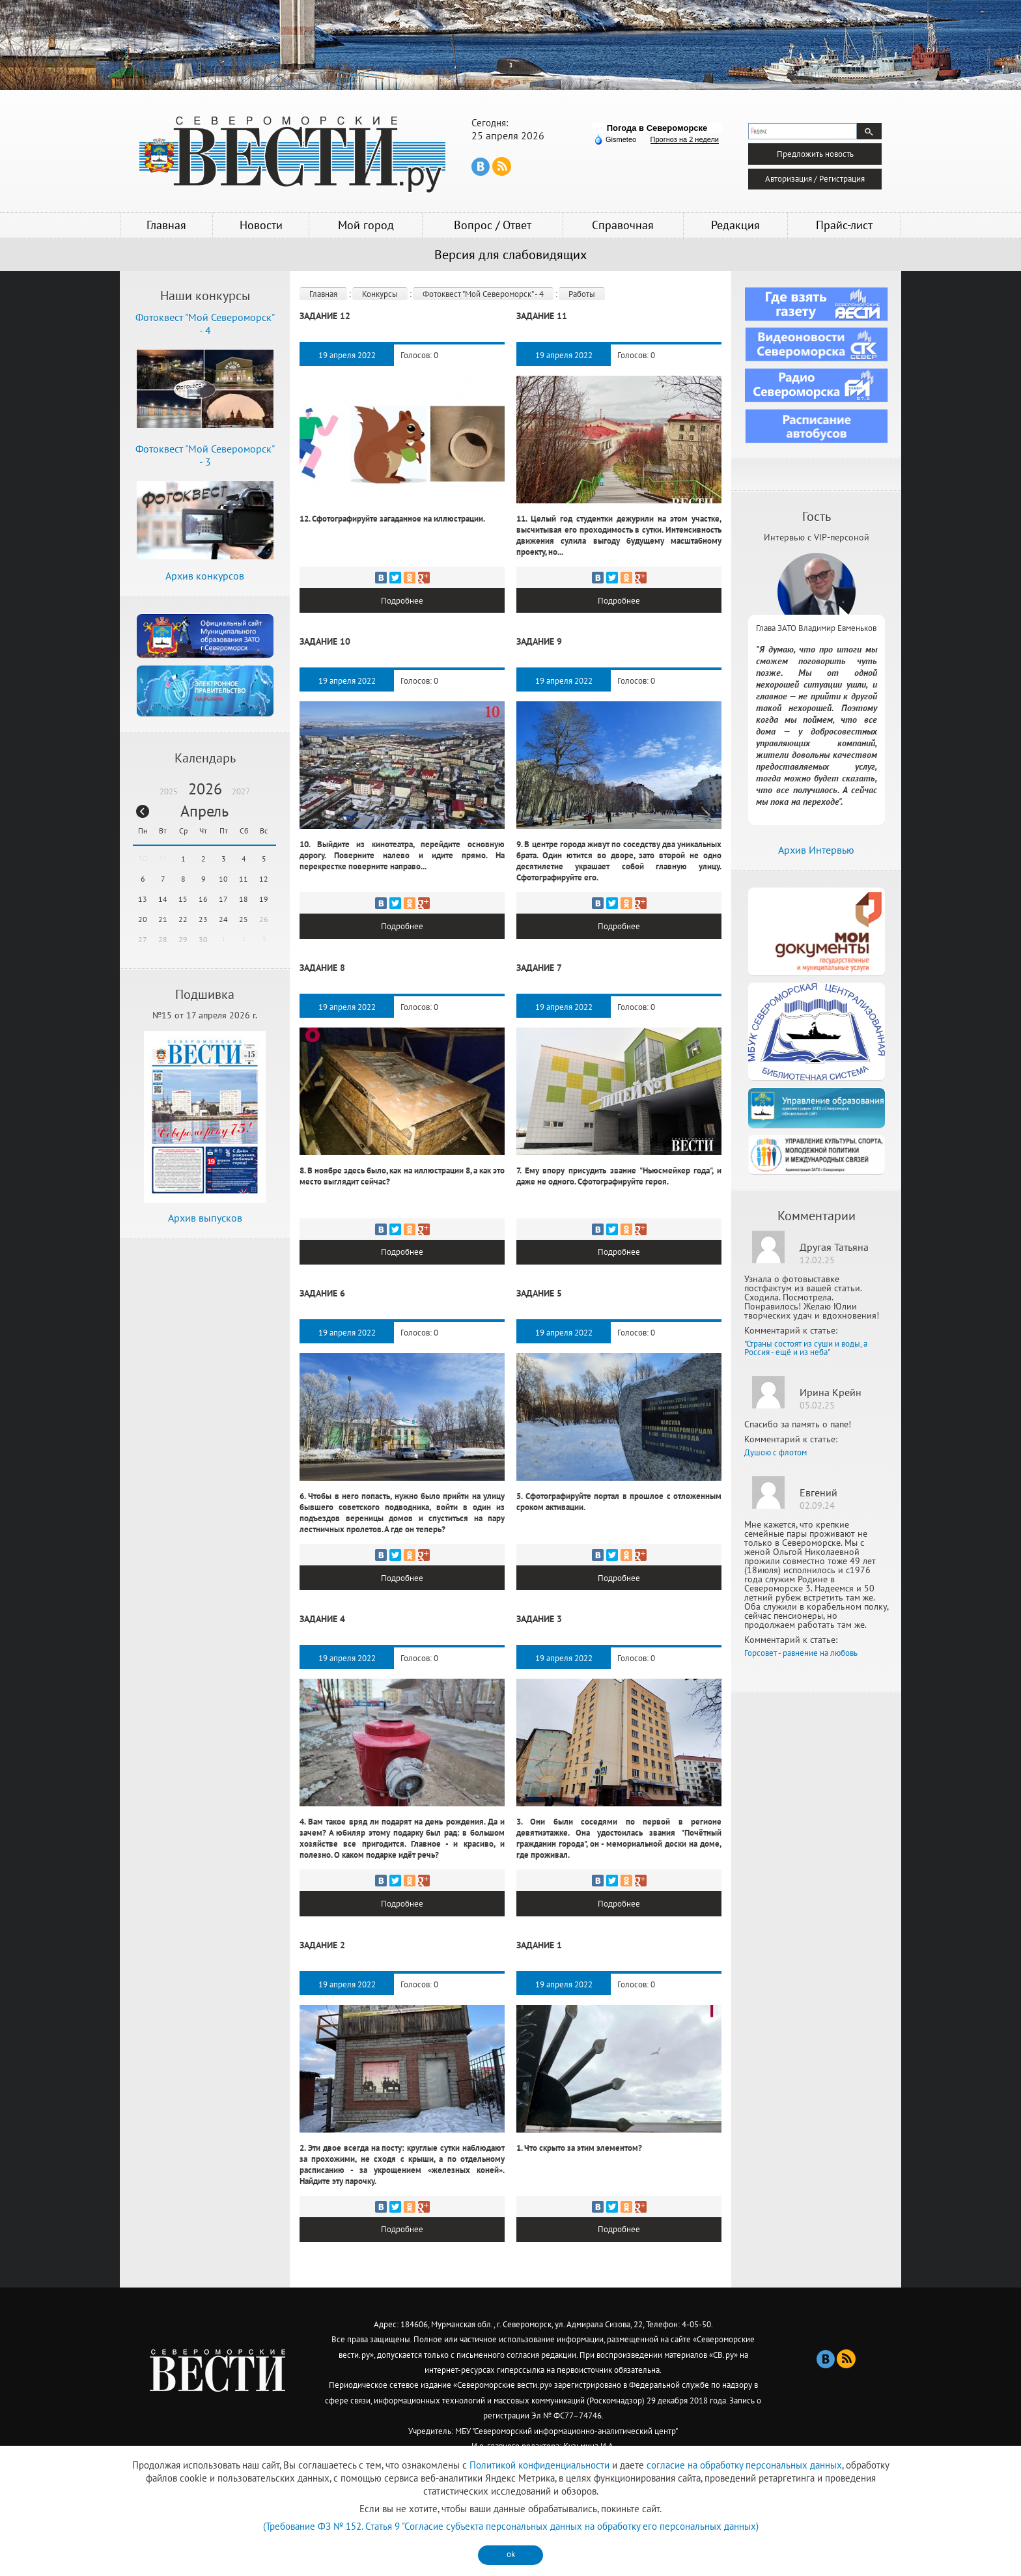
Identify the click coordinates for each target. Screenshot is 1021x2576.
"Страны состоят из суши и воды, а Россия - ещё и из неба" (805, 1348)
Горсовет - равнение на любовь (801, 1653)
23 (203, 919)
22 (183, 919)
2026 (205, 789)
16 (203, 899)
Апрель (204, 811)
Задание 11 (541, 316)
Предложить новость (815, 151)
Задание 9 (539, 638)
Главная (166, 224)
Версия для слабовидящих (510, 254)
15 (183, 899)
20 (142, 919)
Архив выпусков (205, 1217)
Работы (581, 294)
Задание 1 (539, 1927)
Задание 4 (322, 1605)
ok (511, 2554)
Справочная (623, 224)
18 (243, 899)
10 (223, 879)
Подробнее (402, 598)
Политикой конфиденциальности (539, 2465)
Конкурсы (380, 294)
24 (223, 919)
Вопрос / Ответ (492, 224)
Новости (261, 224)
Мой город (366, 224)
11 (243, 879)
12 (263, 879)
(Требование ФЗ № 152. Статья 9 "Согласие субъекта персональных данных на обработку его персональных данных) (511, 2526)
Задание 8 (322, 960)
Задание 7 (539, 960)
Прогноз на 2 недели (684, 139)
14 (162, 899)
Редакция (735, 224)
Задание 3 (539, 1605)
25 (243, 919)
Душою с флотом (775, 1452)
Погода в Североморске (657, 128)
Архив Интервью (816, 850)
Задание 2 (322, 1927)
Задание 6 (322, 1283)
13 (142, 899)
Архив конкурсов (204, 575)
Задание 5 (539, 1283)
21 (162, 919)
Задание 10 (325, 638)
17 (223, 899)
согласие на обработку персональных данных (744, 2465)
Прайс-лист (844, 224)
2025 (169, 791)
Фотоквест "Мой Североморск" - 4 (483, 294)
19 (263, 899)
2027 (241, 791)
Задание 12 (325, 316)
